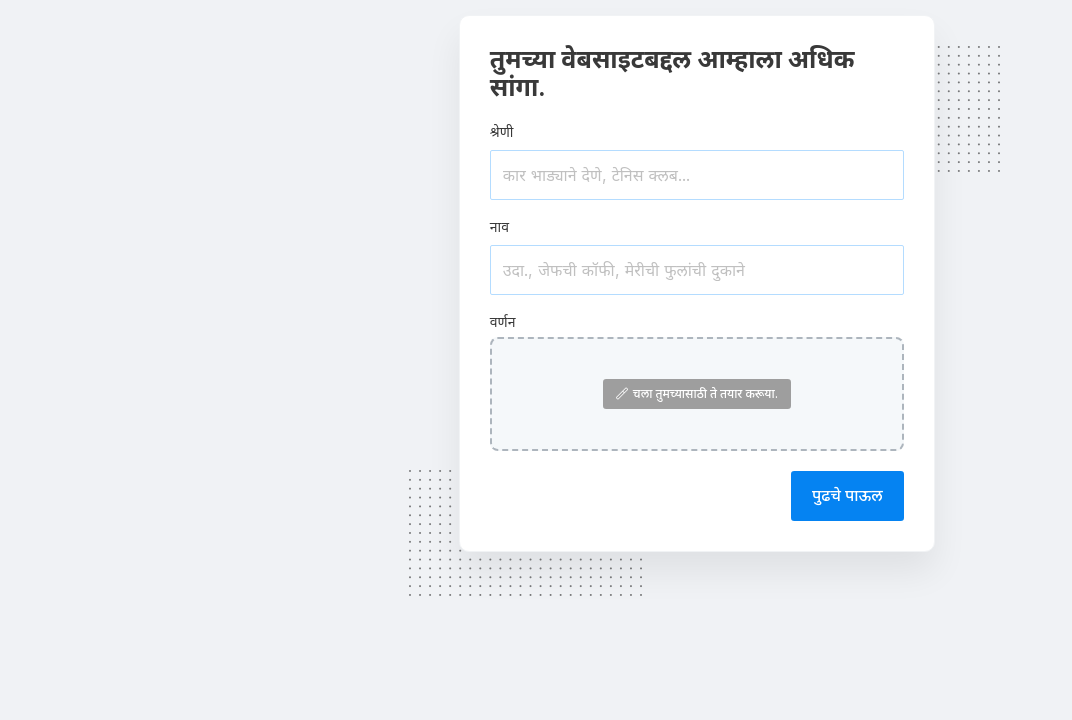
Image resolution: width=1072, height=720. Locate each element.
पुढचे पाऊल (847, 495)
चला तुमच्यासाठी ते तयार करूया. (697, 393)
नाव (499, 226)
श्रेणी (502, 131)
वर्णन (503, 321)
